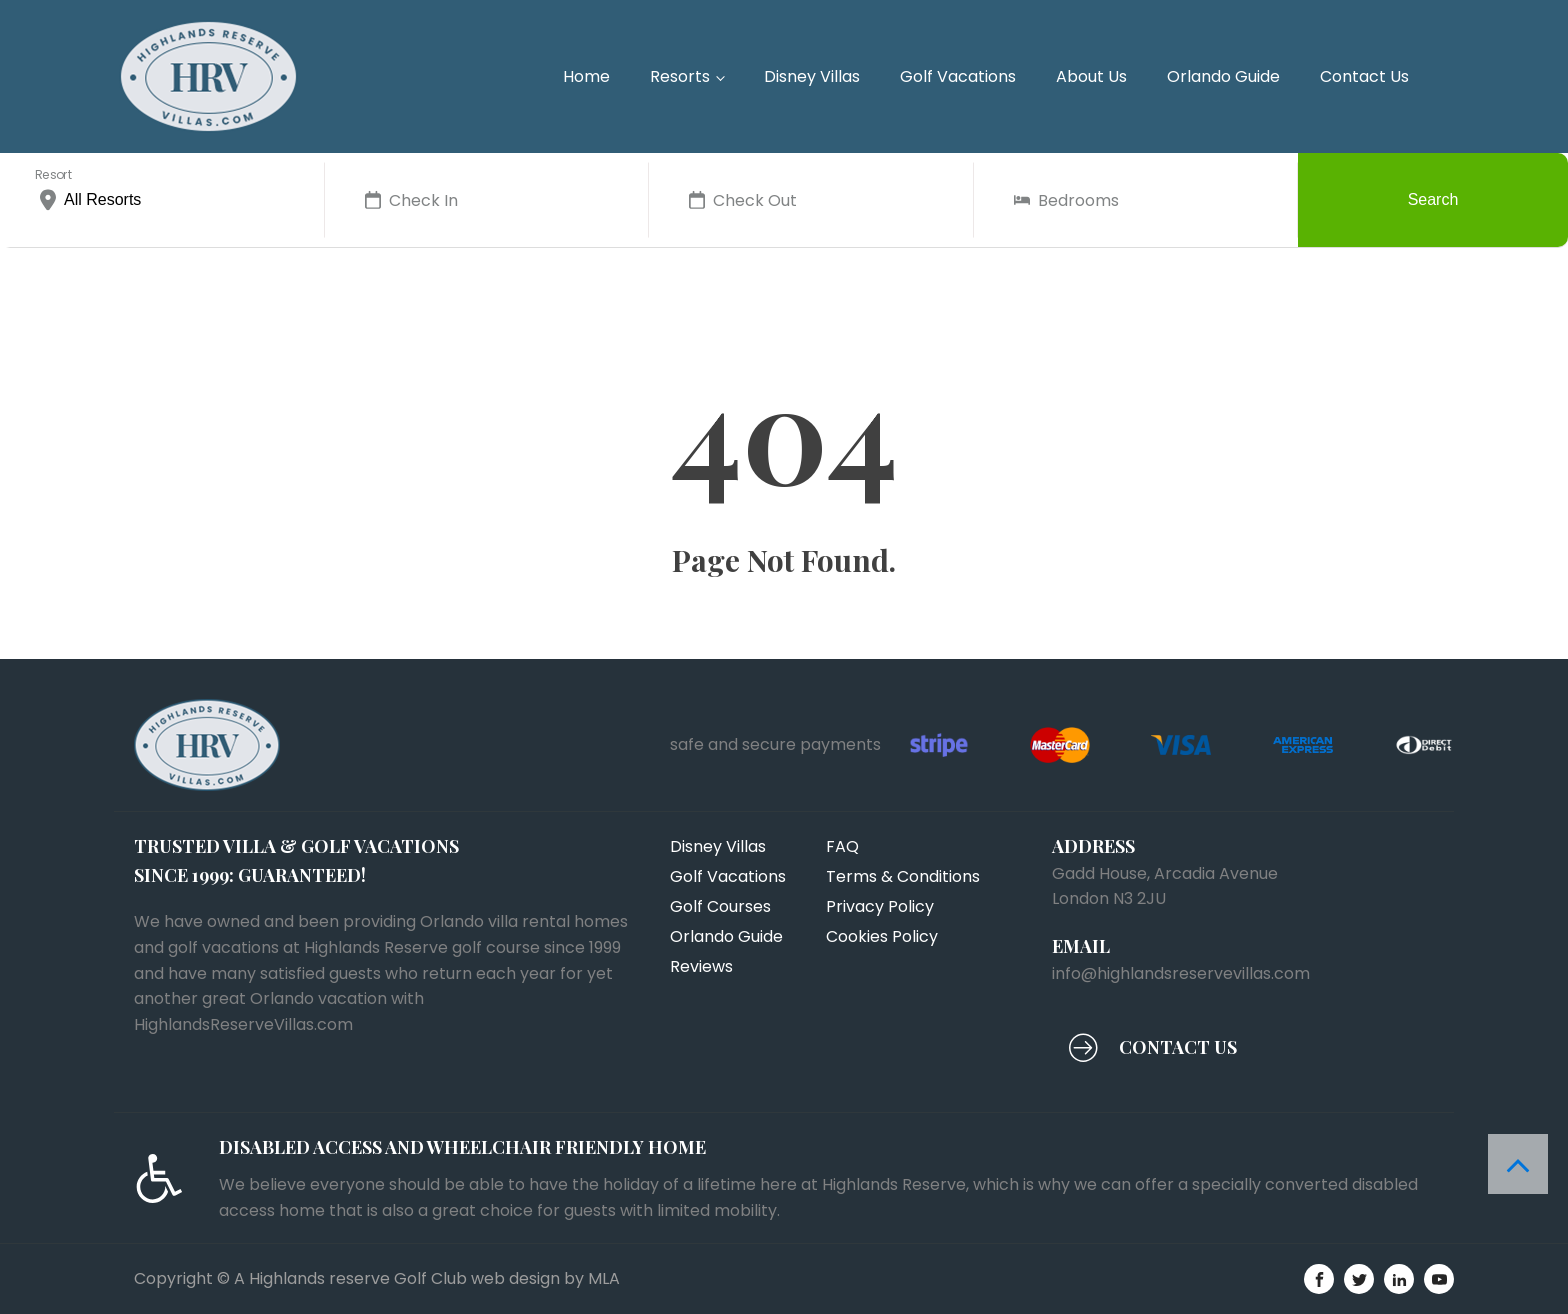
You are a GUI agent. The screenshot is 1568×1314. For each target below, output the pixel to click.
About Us (1091, 76)
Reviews (701, 966)
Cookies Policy (882, 936)
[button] (1152, 1047)
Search (1433, 199)
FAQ (842, 846)
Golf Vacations (958, 76)
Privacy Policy (880, 906)
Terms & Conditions (903, 876)
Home (586, 76)
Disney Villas (812, 76)
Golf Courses (720, 906)
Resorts (680, 76)
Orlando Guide (1223, 76)
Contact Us (1364, 76)
